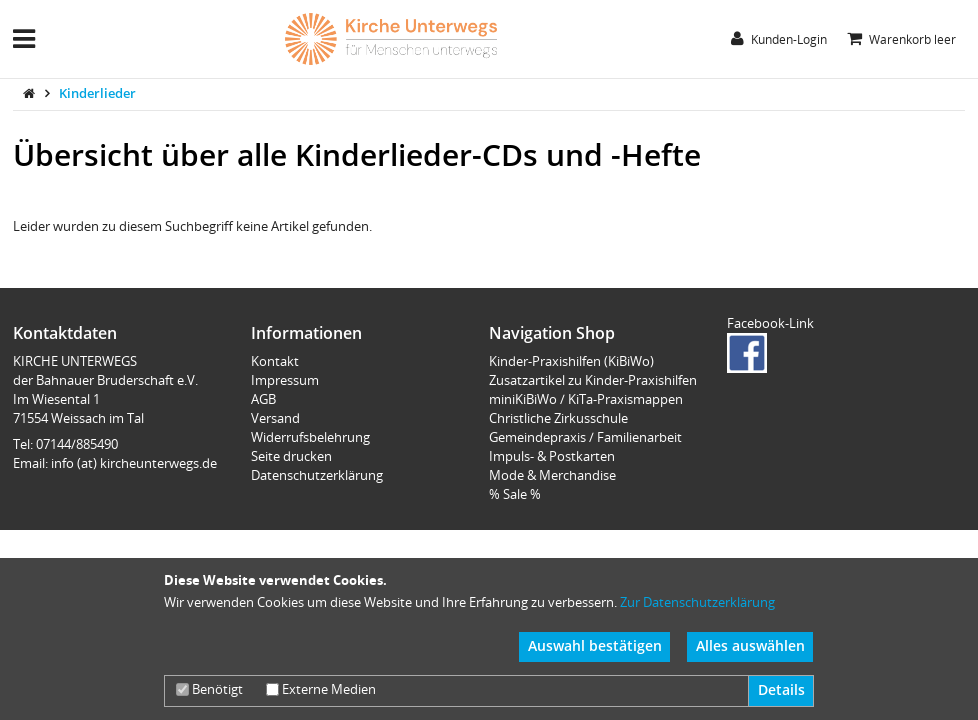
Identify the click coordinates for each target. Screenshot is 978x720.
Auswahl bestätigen (595, 645)
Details (781, 689)
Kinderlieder (97, 93)
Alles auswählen (750, 645)
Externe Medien (321, 689)
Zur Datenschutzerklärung (697, 602)
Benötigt (209, 689)
